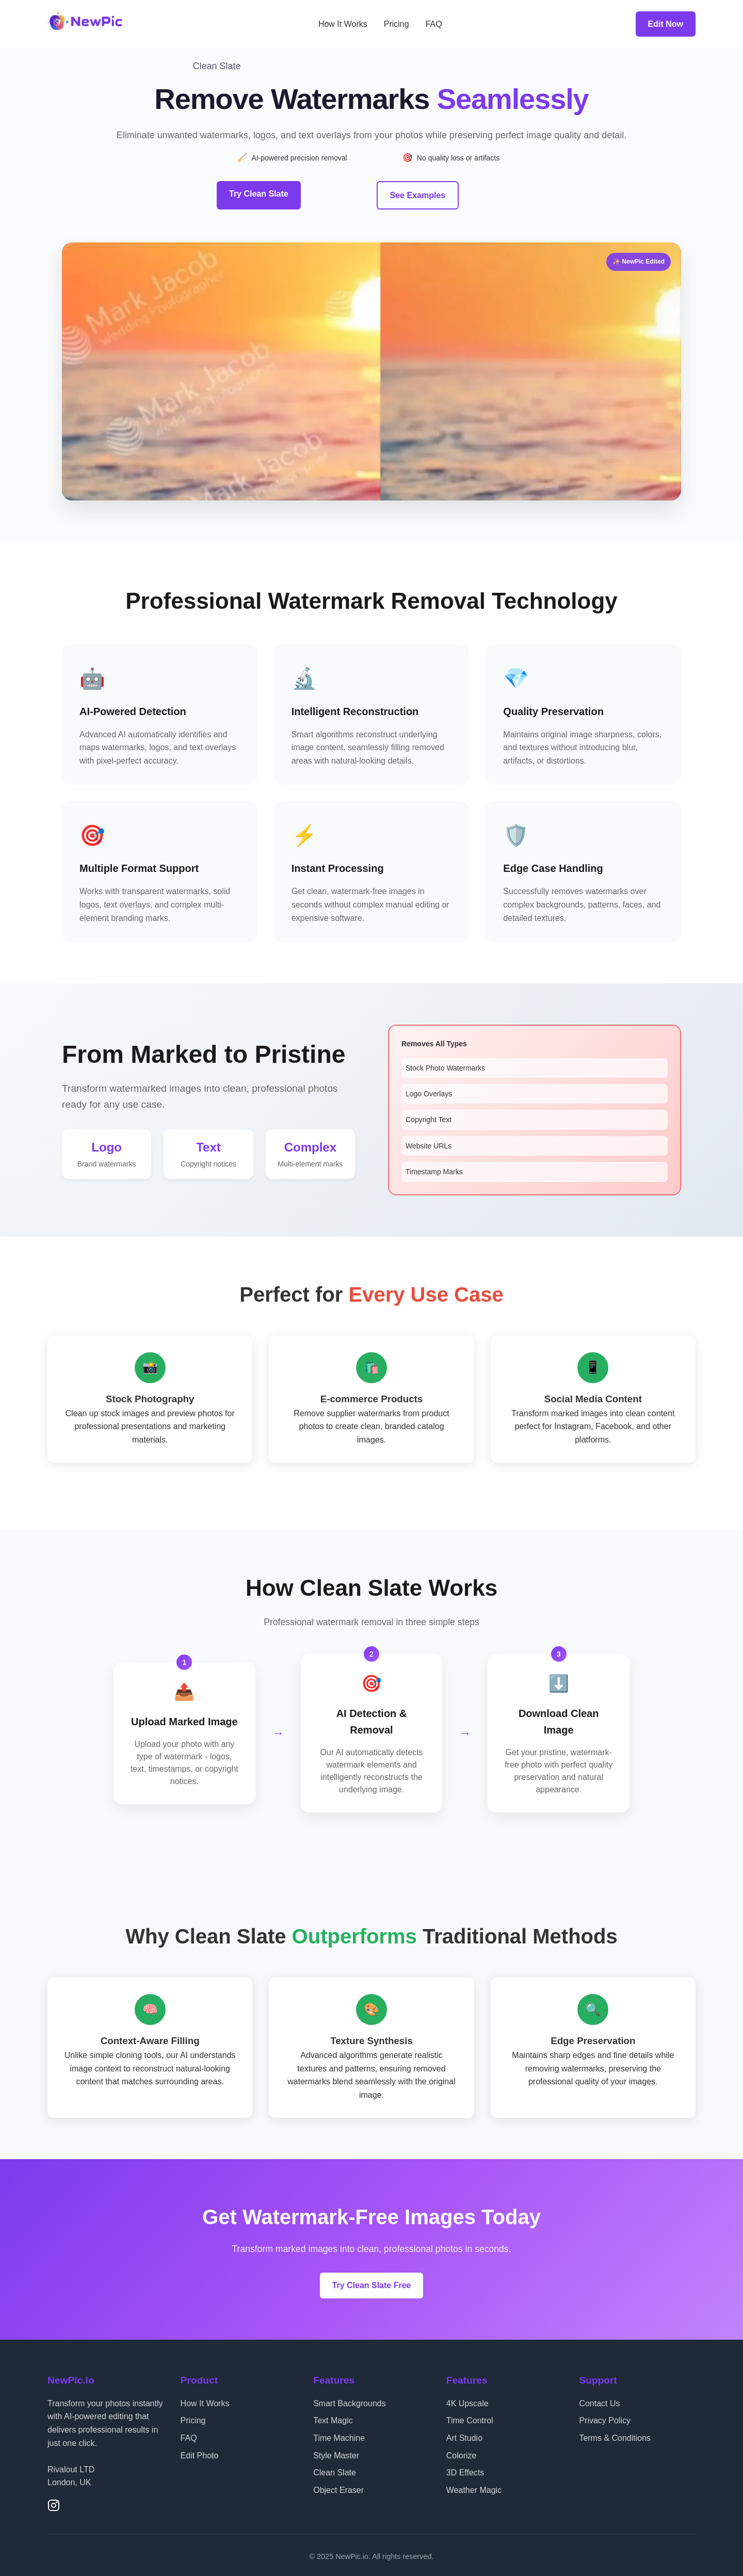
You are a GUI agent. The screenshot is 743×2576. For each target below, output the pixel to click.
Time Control (469, 2417)
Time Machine (339, 2435)
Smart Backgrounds (349, 2400)
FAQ (434, 24)
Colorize (461, 2452)
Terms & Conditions (615, 2435)
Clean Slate (334, 2469)
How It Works (342, 24)
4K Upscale (467, 2400)
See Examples (418, 193)
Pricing (396, 24)
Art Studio (464, 2435)
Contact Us (599, 2400)
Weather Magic (474, 2487)
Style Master (336, 2452)
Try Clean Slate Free (371, 2282)
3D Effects (465, 2469)
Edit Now (665, 24)
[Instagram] (53, 2504)
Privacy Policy (605, 2417)
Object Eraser (338, 2487)
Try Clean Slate (258, 193)
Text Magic (332, 2417)
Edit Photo (200, 2452)
